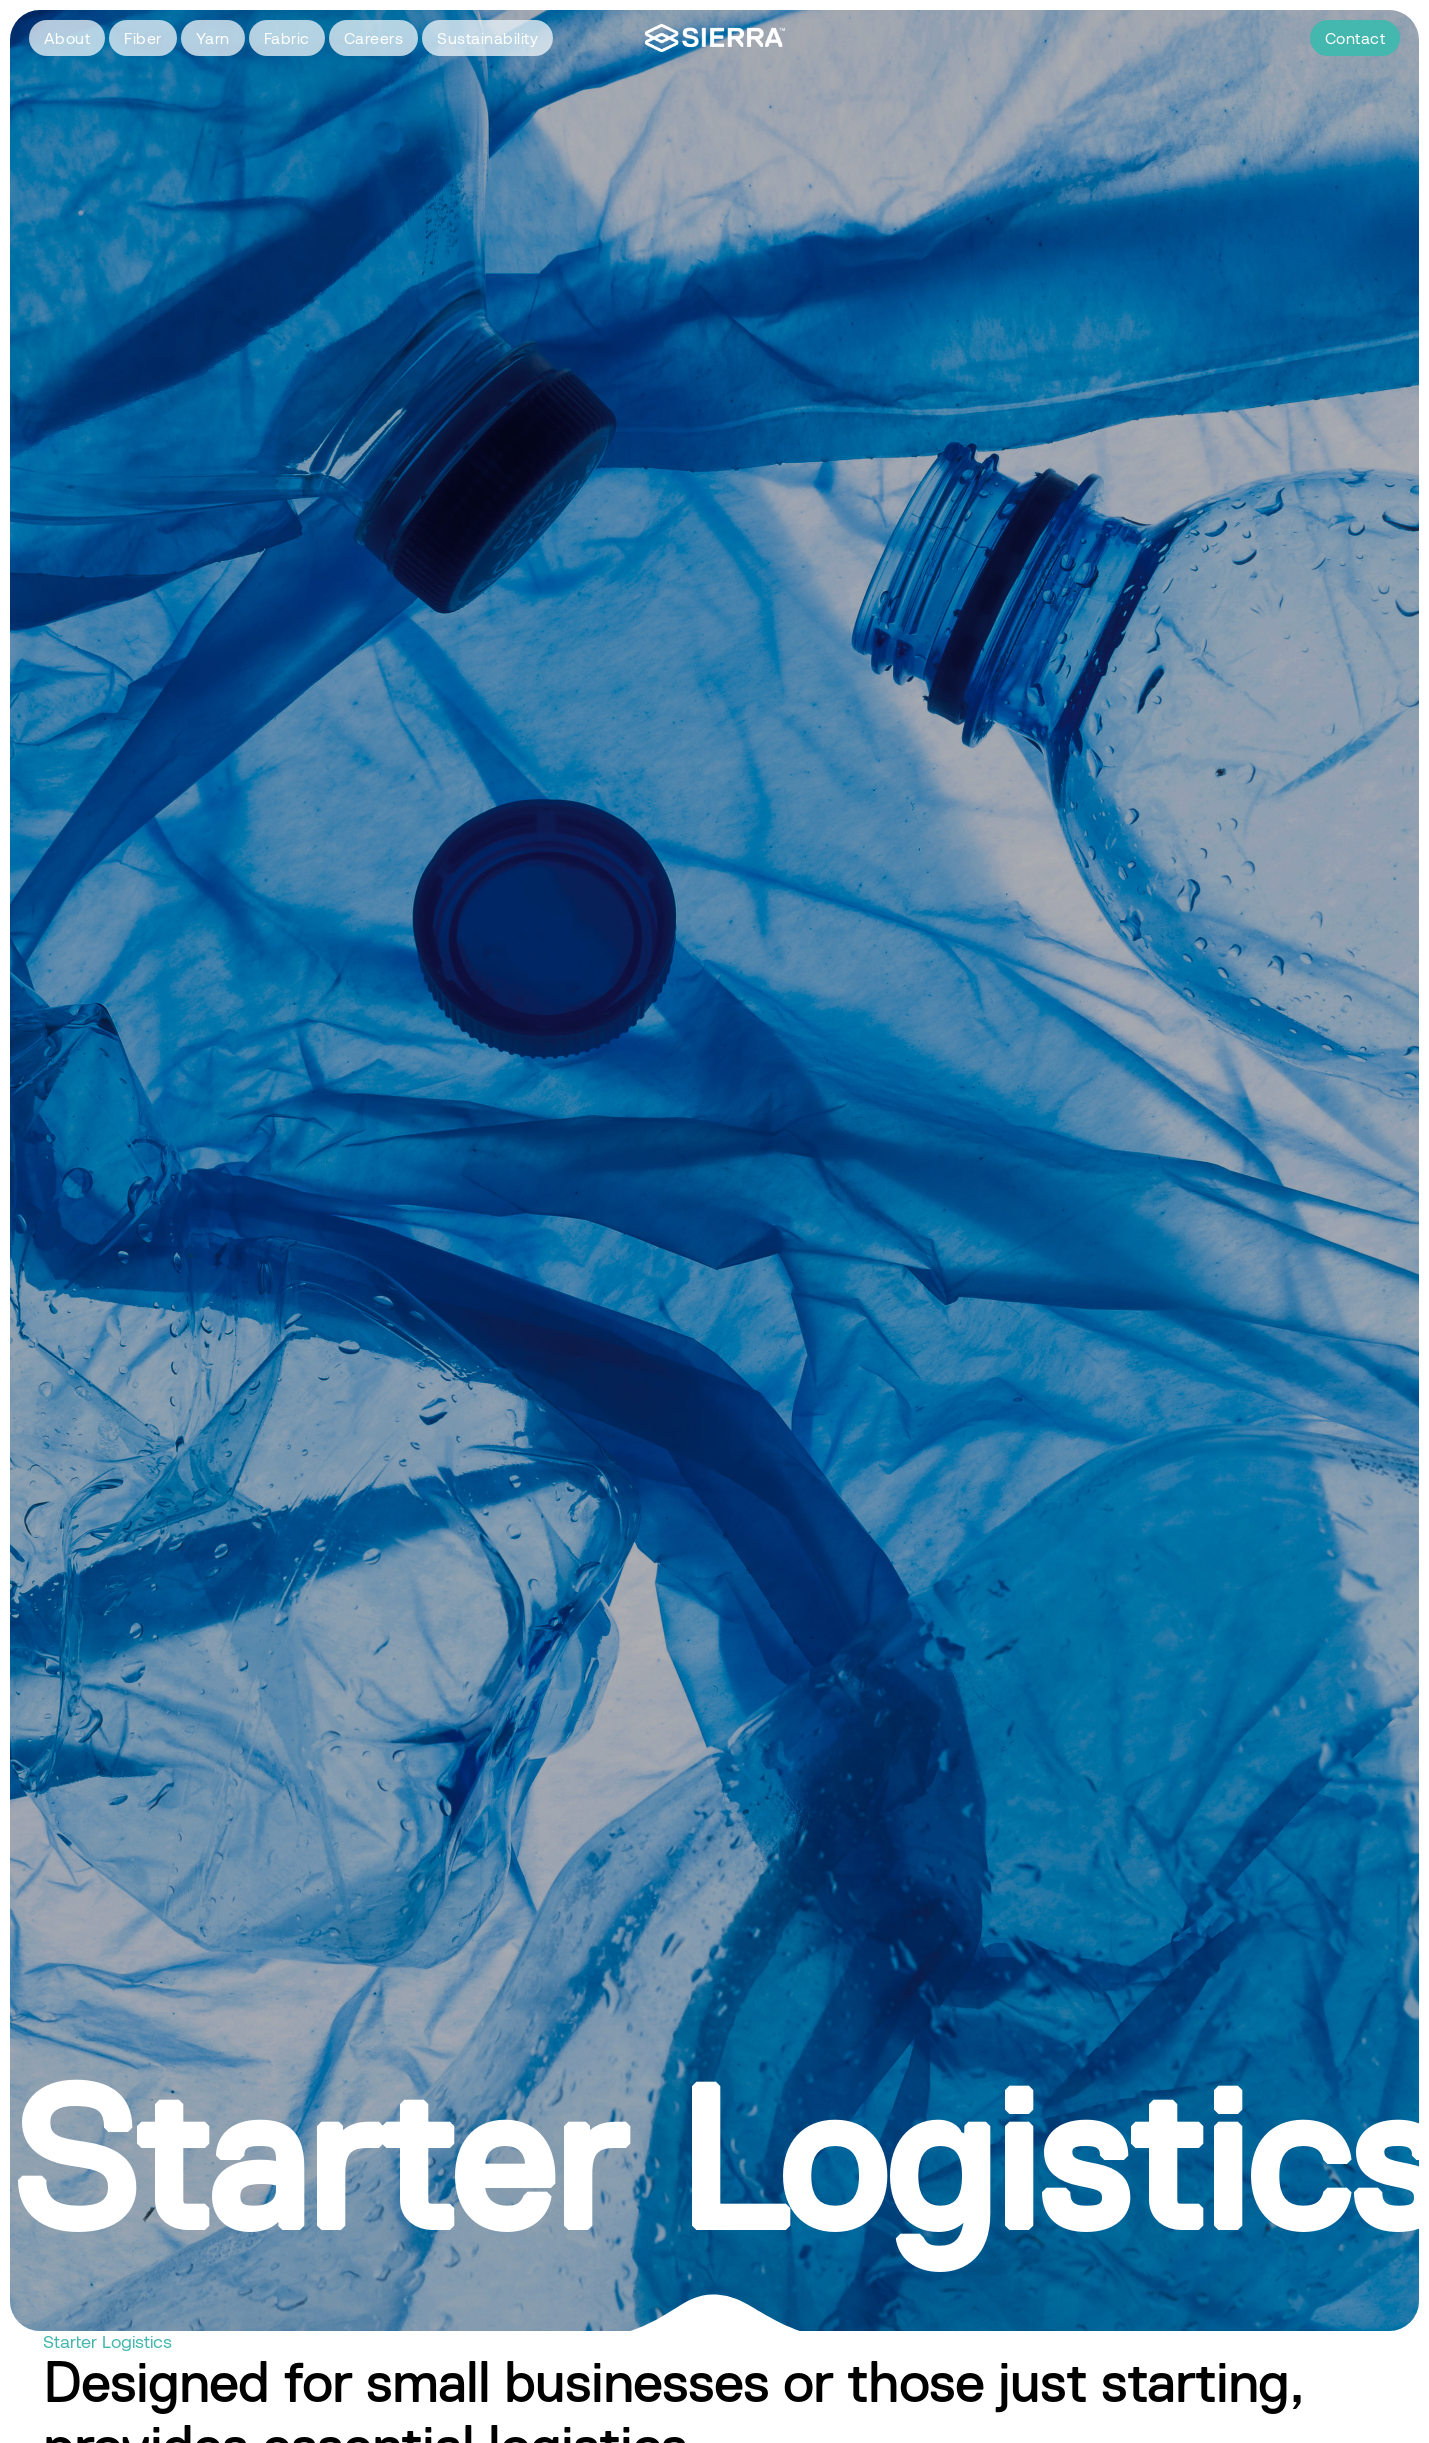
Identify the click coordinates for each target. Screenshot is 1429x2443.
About (67, 37)
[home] (715, 38)
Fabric (287, 37)
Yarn (213, 37)
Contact (1355, 37)
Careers (374, 37)
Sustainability (487, 37)
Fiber (143, 37)
